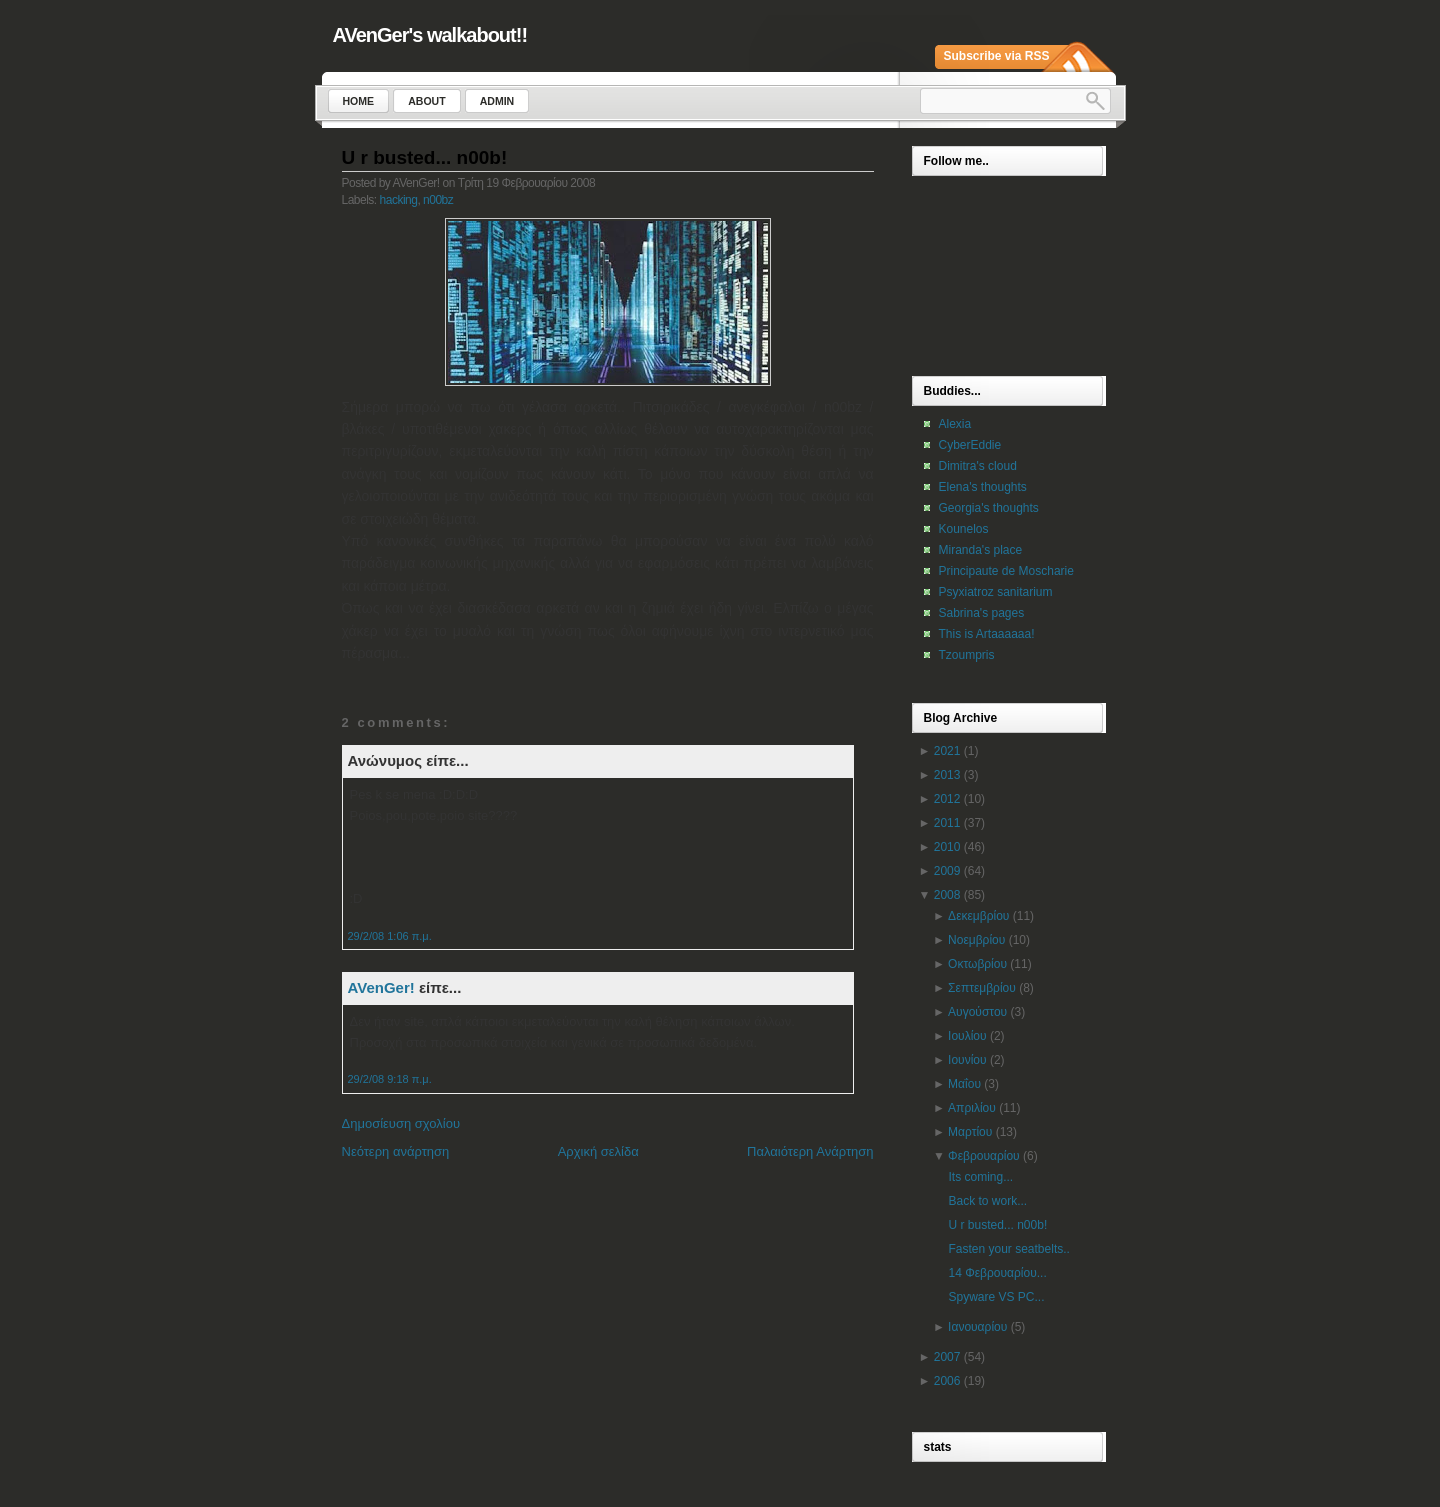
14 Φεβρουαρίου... (997, 1273)
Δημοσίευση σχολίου (401, 1123)
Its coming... (980, 1177)
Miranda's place (981, 550)
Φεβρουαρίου (984, 1156)
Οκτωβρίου (977, 964)
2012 (947, 799)
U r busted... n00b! (425, 157)
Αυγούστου (977, 1012)
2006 (947, 1381)
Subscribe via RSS (997, 56)
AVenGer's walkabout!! (430, 35)
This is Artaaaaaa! (987, 634)
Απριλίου (972, 1108)
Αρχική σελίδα (598, 1151)
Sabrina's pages (982, 613)
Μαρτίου (970, 1132)
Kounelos (964, 529)
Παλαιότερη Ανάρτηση (810, 1151)
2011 (947, 823)
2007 (947, 1357)
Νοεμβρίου (976, 940)
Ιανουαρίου (977, 1327)
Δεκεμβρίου (978, 916)
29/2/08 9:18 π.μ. (390, 1079)
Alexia (955, 424)
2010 (947, 847)
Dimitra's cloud (978, 466)
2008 (947, 895)
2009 (947, 871)
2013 (947, 775)
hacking (399, 200)
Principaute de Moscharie (1006, 571)
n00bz (438, 200)
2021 (947, 751)
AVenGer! (381, 987)
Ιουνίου (967, 1060)
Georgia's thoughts (989, 508)
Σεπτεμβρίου (982, 988)
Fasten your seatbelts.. (1008, 1249)
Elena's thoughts (983, 487)
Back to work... (987, 1201)
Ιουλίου (967, 1036)
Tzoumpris (967, 655)
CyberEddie (970, 445)
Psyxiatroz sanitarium (996, 592)
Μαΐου (964, 1084)
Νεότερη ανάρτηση (396, 1151)
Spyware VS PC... (996, 1297)
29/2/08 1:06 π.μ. (390, 936)
